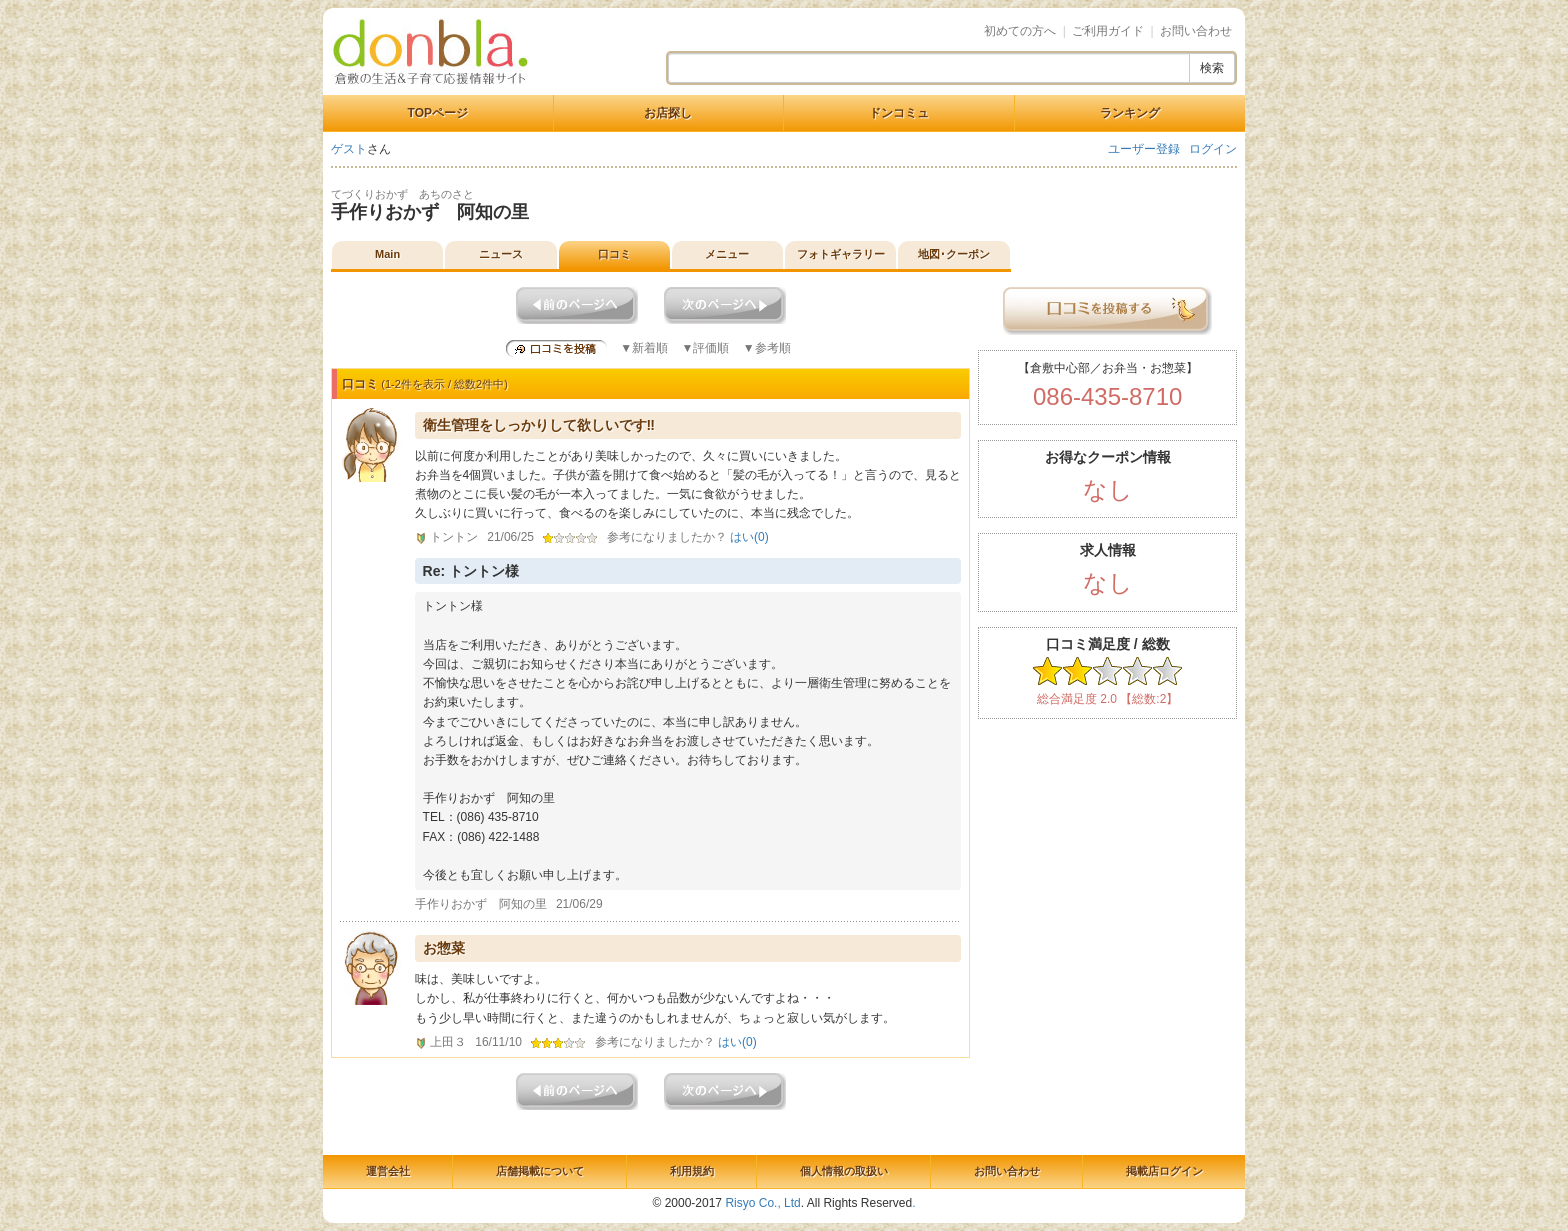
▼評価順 (705, 348)
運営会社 (388, 1171)
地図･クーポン (954, 254)
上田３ (448, 1042)
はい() (749, 537)
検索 (1212, 68)
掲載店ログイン (1164, 1171)
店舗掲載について (540, 1171)
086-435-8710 (1107, 396)
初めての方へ (1020, 31)
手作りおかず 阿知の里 (430, 212)
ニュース (501, 254)
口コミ (614, 254)
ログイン (1213, 149)
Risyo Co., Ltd (762, 1203)
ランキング (1130, 113)
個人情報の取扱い (844, 1171)
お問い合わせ (1196, 31)
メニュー (727, 254)
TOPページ (438, 113)
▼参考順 (767, 348)
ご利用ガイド (1108, 31)
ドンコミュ (899, 113)
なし (1108, 489)
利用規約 (692, 1171)
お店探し (668, 113)
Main (387, 254)
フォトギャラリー (841, 254)
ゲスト (349, 149)
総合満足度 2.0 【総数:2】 (1107, 699)
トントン (454, 537)
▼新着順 (644, 348)
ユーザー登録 (1144, 149)
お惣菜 (444, 948)
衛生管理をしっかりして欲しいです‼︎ (539, 425)
